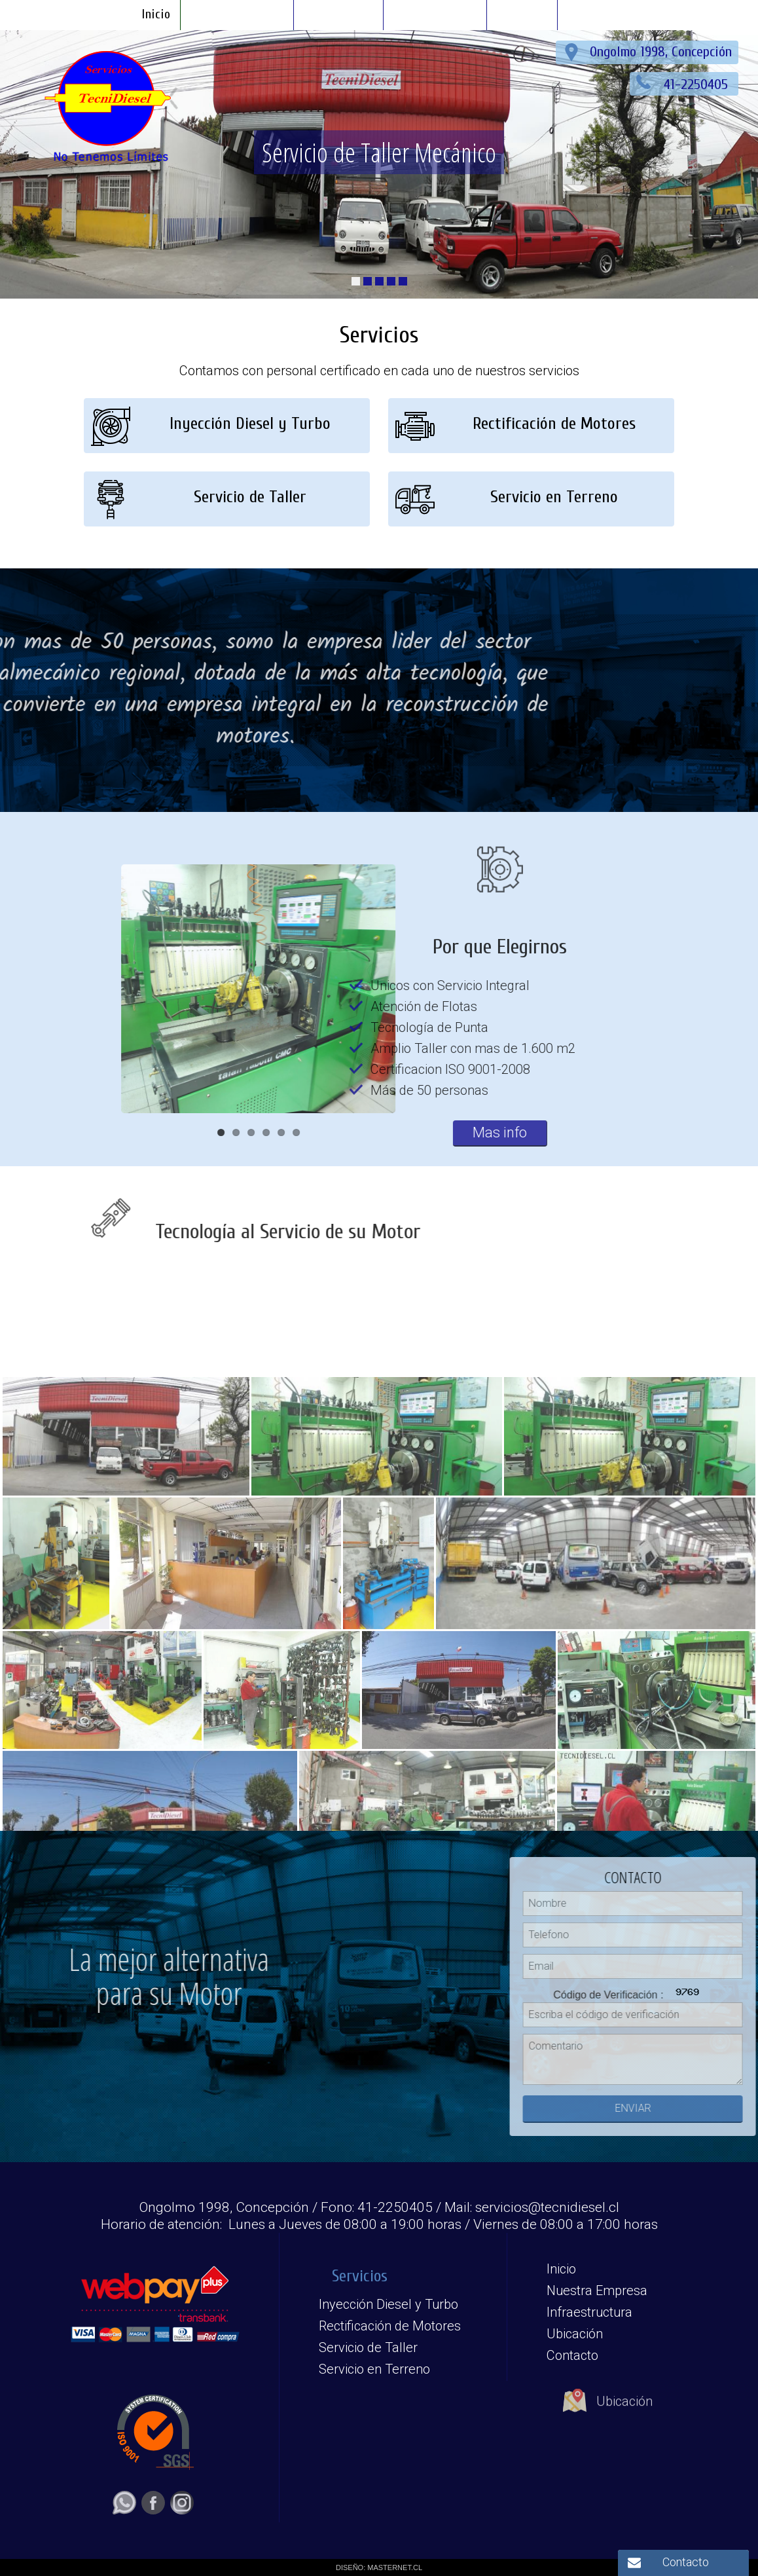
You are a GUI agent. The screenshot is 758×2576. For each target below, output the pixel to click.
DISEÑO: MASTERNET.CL (379, 2567)
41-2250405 (698, 84)
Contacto (685, 2562)
